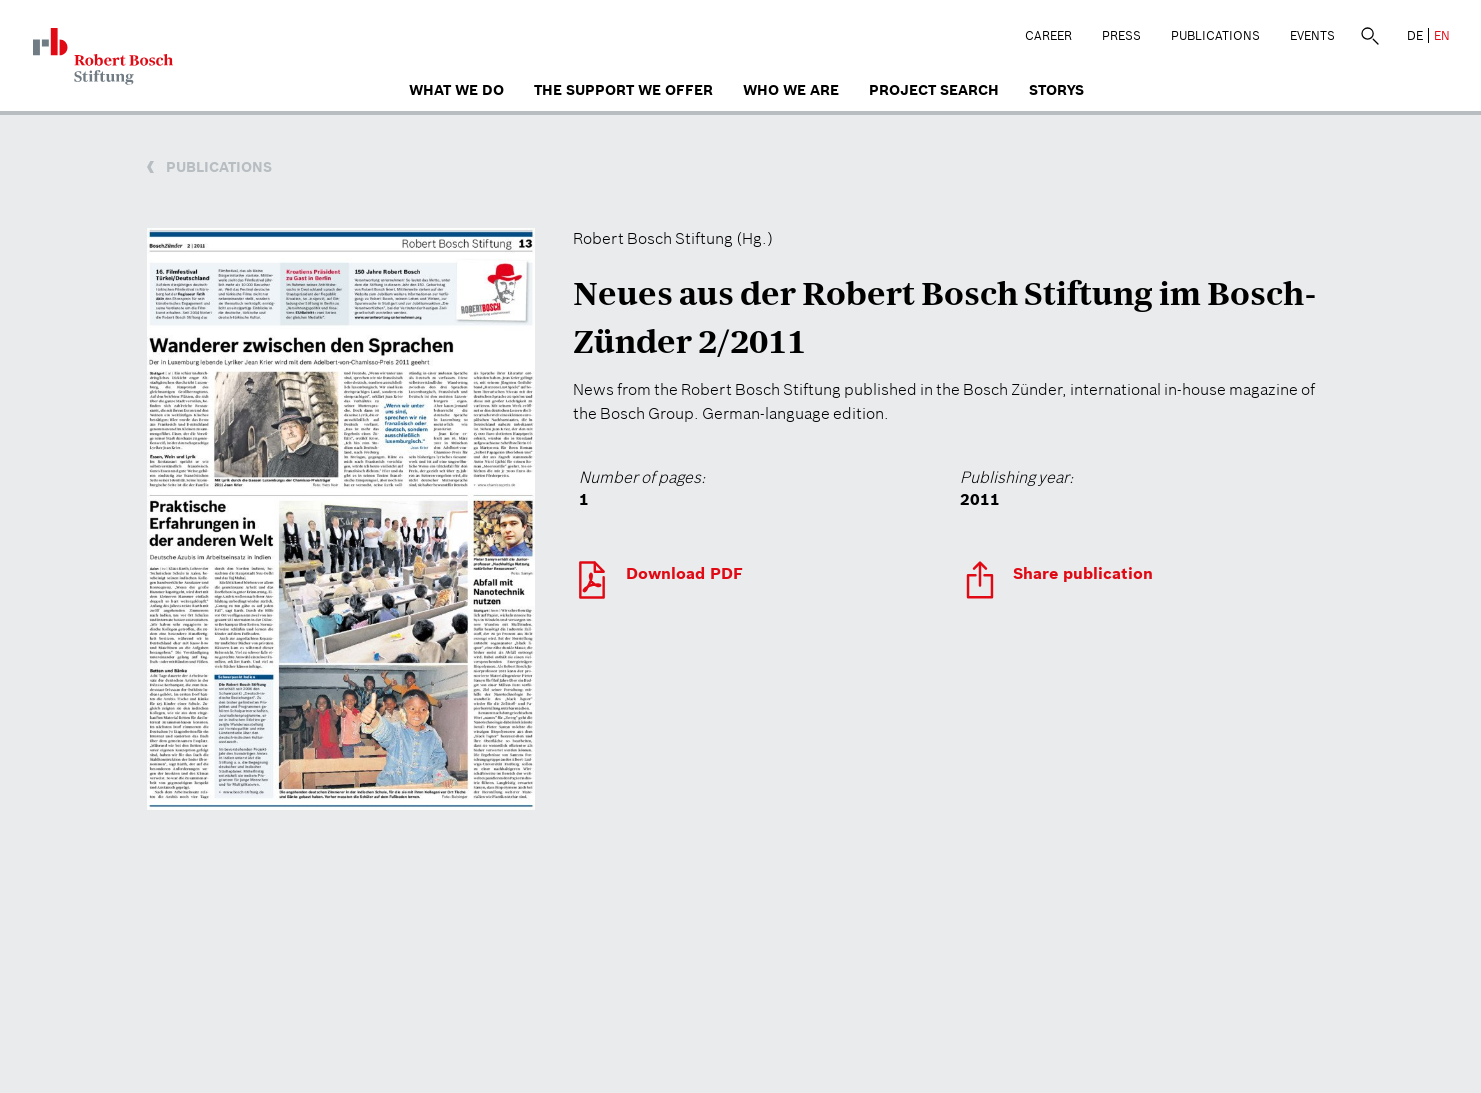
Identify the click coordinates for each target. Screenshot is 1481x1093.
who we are (791, 90)
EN (1442, 35)
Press (1121, 35)
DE (1415, 35)
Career (1048, 35)
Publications (1215, 35)
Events (1312, 35)
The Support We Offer (623, 90)
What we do (456, 90)
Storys (1056, 90)
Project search (934, 90)
